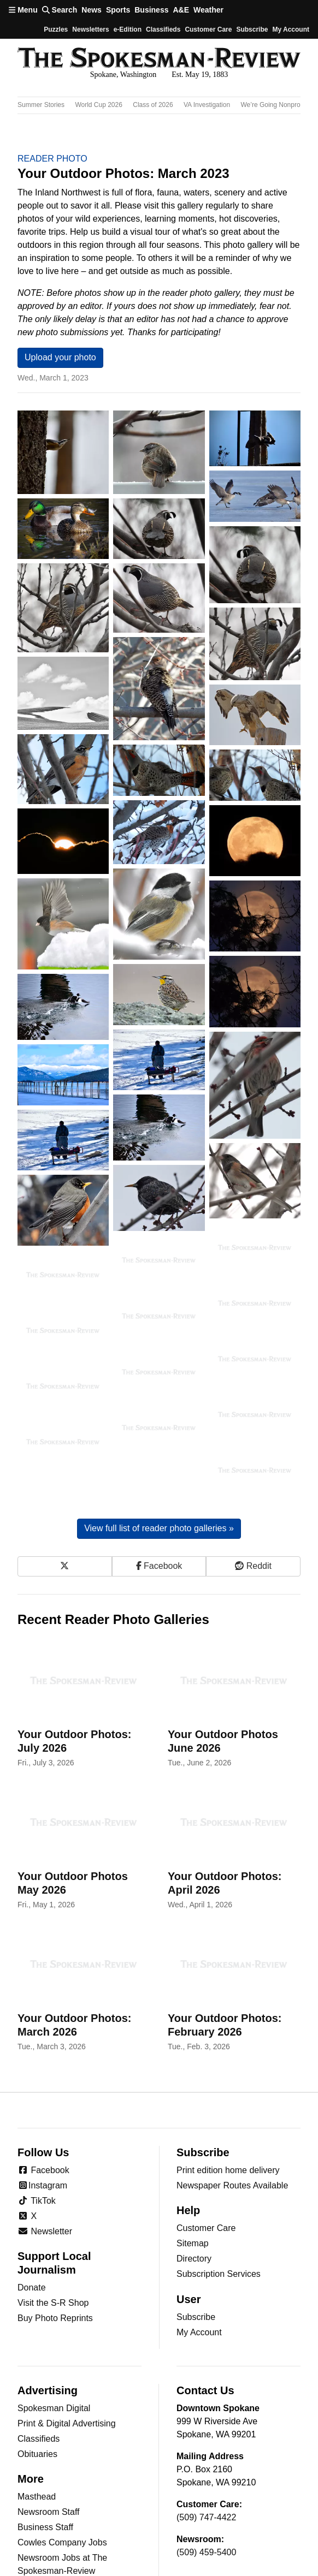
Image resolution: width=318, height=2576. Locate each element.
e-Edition (128, 29)
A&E (181, 9)
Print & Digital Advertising (66, 2343)
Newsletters (90, 29)
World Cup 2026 (98, 105)
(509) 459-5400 (206, 2472)
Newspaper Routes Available (232, 2105)
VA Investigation (207, 105)
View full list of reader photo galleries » (159, 1449)
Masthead (36, 2417)
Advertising (47, 2311)
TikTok (36, 2121)
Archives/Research (54, 2506)
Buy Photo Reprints (55, 2239)
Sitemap (192, 2164)
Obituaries (37, 2374)
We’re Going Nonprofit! (273, 105)
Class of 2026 (153, 105)
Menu (23, 9)
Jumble (31, 2537)
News (91, 9)
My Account (199, 2252)
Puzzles (56, 29)
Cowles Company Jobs (62, 2462)
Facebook (43, 2090)
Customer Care (208, 29)
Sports (118, 9)
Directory (193, 2179)
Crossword (38, 2552)
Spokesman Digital (53, 2328)
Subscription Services (218, 2194)
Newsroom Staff (48, 2432)
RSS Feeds (39, 2521)
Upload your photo (60, 357)
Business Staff (45, 2447)
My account (290, 29)
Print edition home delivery (228, 2090)
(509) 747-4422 (206, 2437)
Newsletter (44, 2151)
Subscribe (252, 29)
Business (151, 9)
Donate (31, 2208)
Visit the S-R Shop (53, 2223)
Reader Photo (52, 158)
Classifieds (163, 29)
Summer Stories (40, 105)
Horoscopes (40, 2567)
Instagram (42, 2105)
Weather (208, 9)
